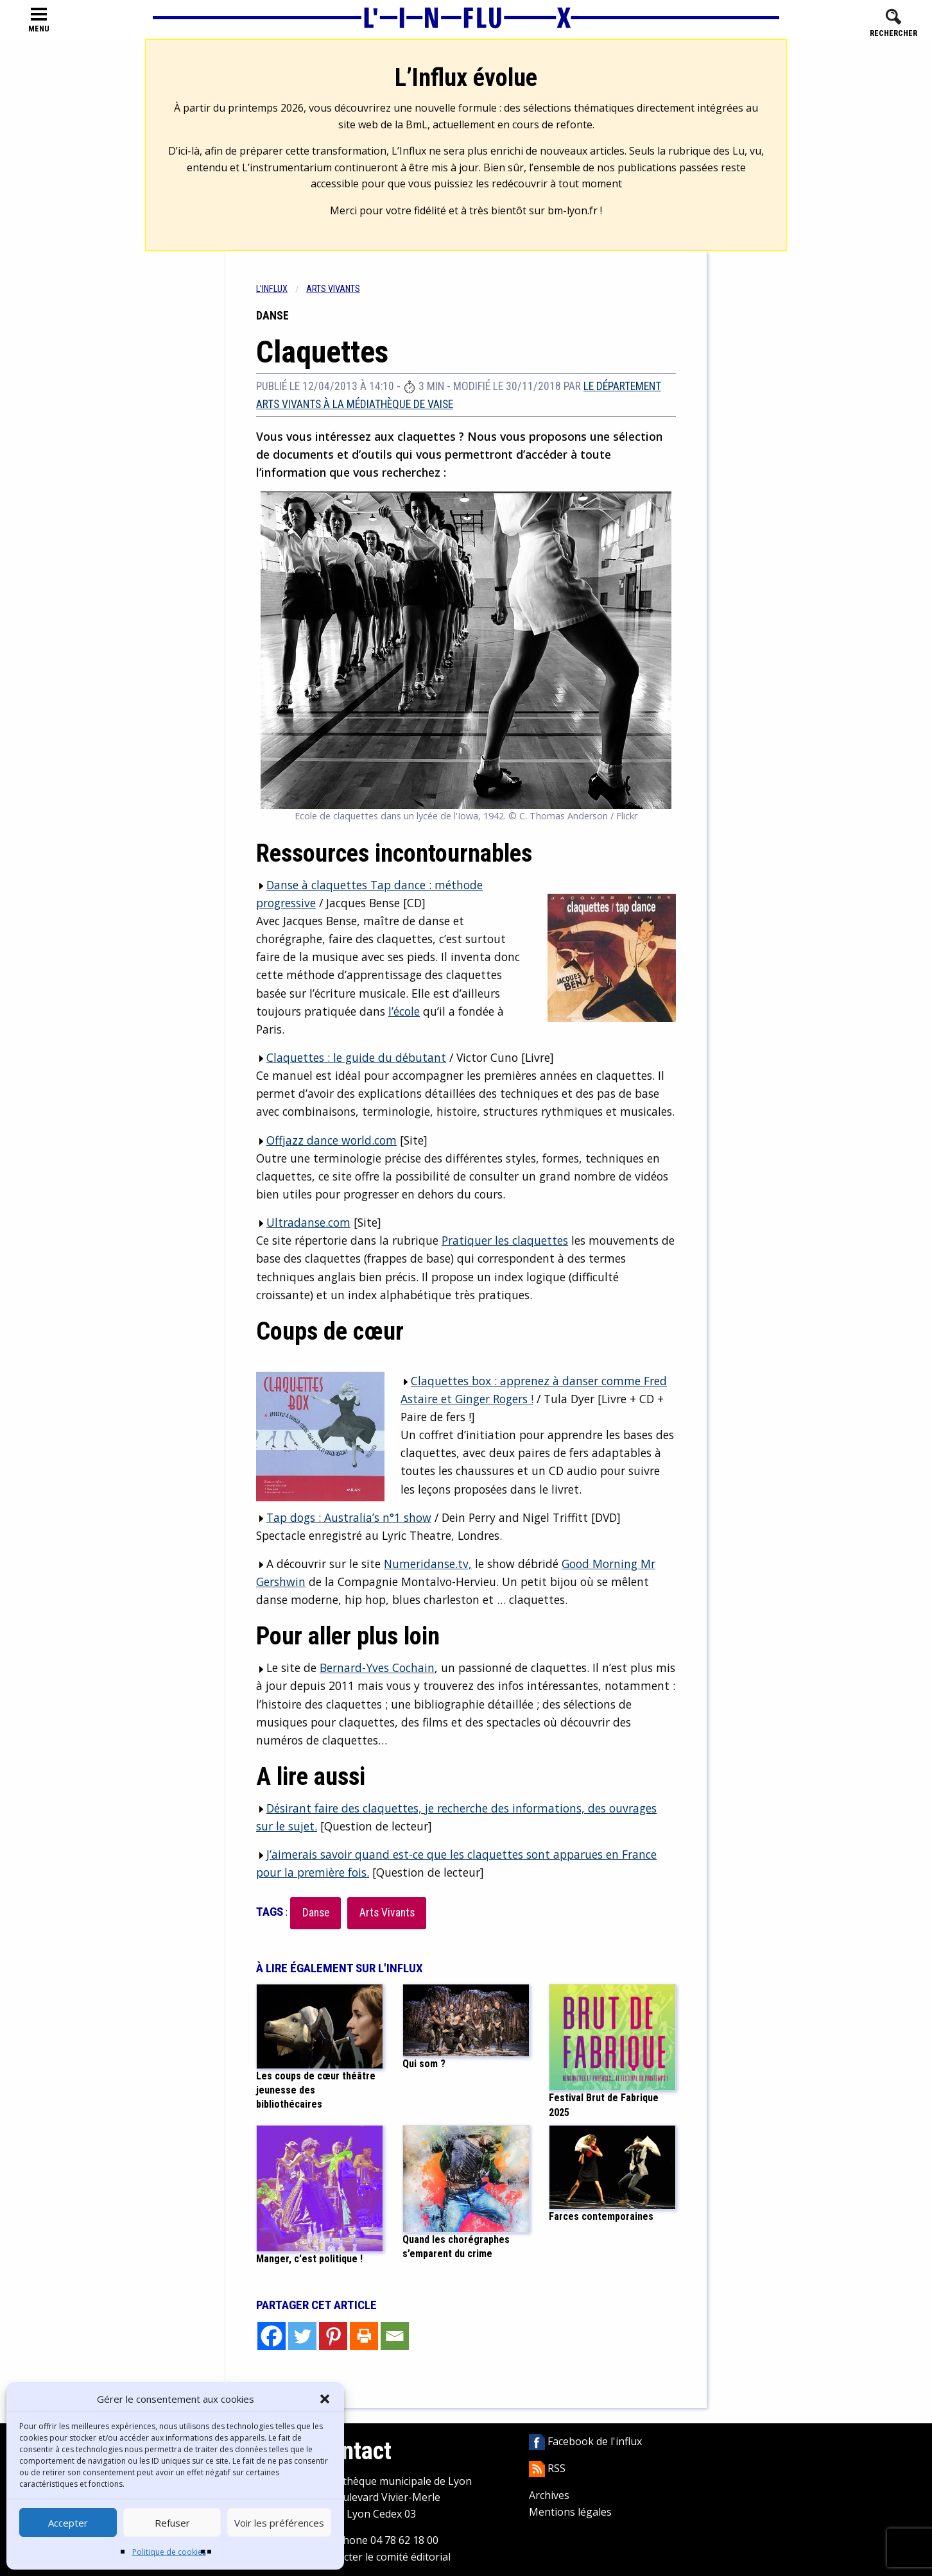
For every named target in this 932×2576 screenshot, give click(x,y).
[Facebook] (271, 2336)
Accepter (68, 2522)
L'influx (272, 289)
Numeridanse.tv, (428, 1563)
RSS (547, 2468)
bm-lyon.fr (573, 210)
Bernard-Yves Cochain (377, 1667)
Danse (315, 1912)
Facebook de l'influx (585, 2441)
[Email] (395, 2336)
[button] (324, 2399)
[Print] (364, 2336)
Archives (549, 2495)
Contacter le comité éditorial (383, 2557)
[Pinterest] (333, 2336)
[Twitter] (302, 2336)
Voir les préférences (279, 2522)
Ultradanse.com (308, 1222)
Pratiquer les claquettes (505, 1240)
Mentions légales (570, 2512)
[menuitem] (281, 289)
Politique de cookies (169, 2551)
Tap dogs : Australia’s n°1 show (348, 1517)
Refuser (172, 2522)
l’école (404, 1011)
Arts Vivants (387, 1912)
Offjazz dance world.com (331, 1140)
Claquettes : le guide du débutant (356, 1057)
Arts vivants (333, 289)
